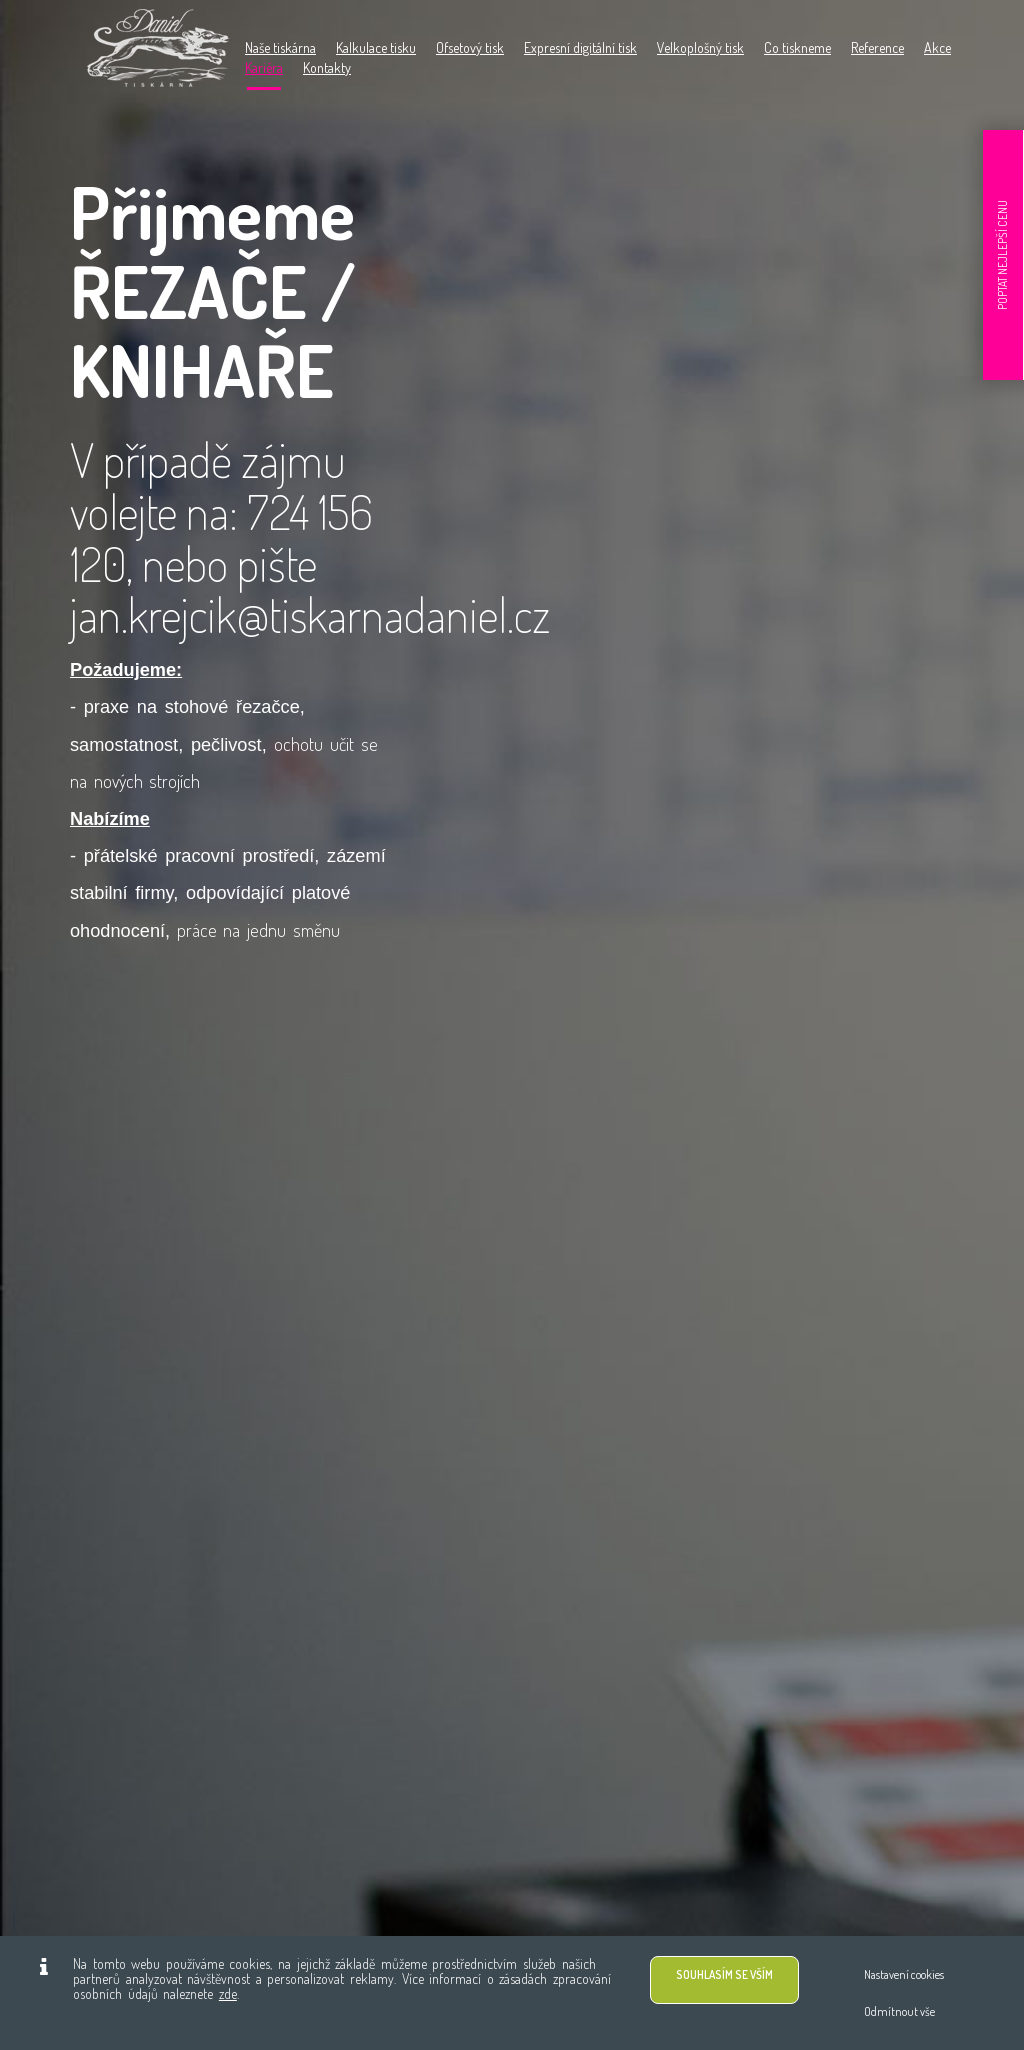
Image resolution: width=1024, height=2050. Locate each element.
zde (228, 1993)
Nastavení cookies (904, 1974)
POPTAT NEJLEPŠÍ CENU (1002, 255)
